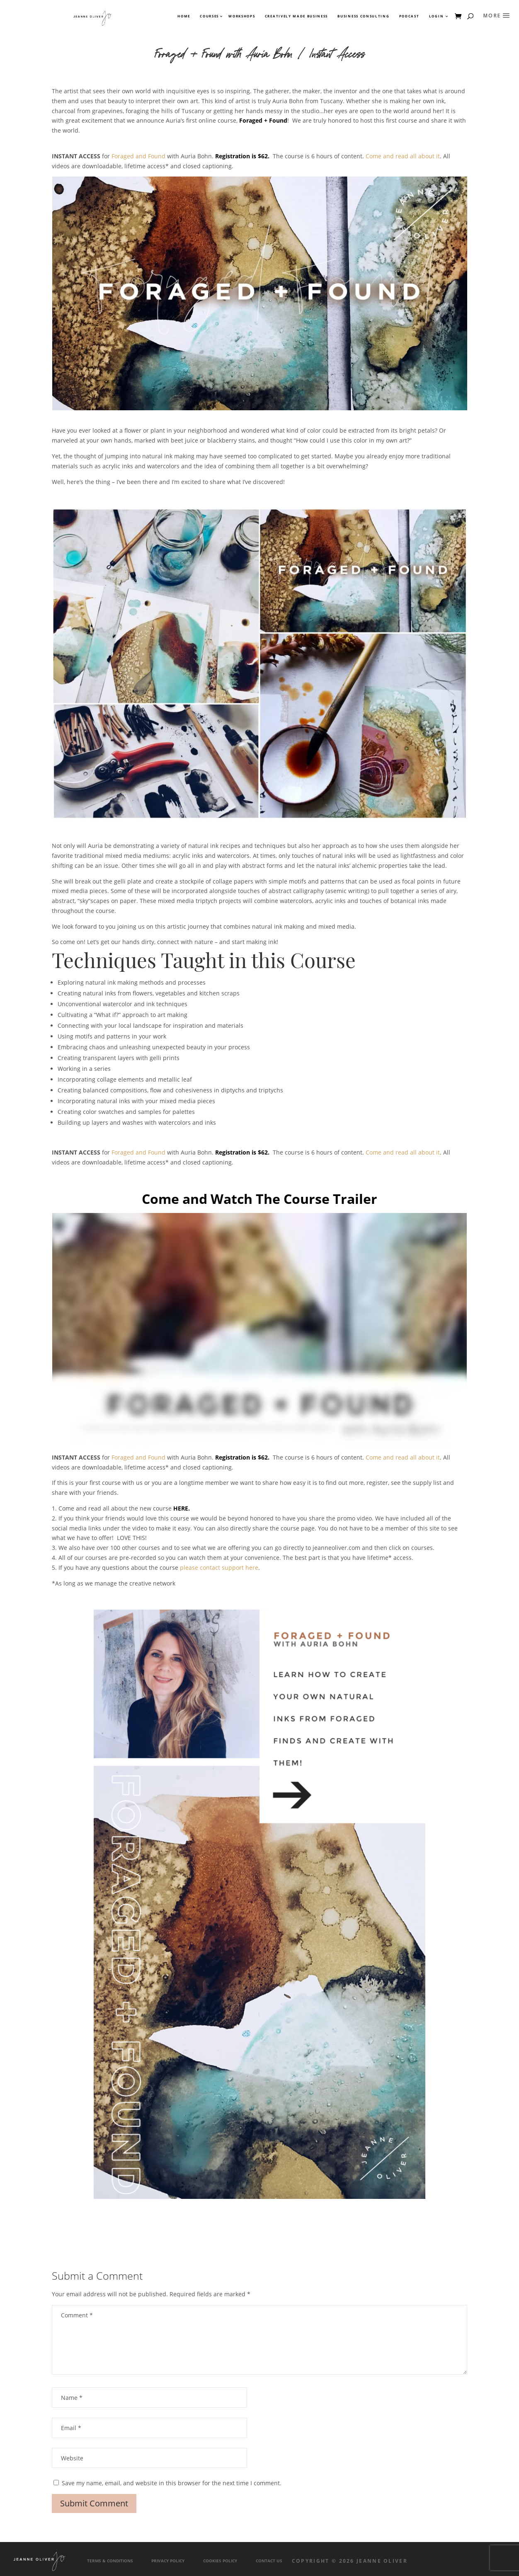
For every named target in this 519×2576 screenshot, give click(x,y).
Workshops (241, 16)
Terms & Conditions (110, 2561)
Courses (209, 16)
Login (436, 16)
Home (183, 16)
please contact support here (219, 1567)
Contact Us (269, 2561)
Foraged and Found (138, 156)
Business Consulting (363, 16)
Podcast (409, 16)
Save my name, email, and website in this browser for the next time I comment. (171, 2483)
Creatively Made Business (296, 16)
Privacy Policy (167, 2561)
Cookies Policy (220, 2561)
